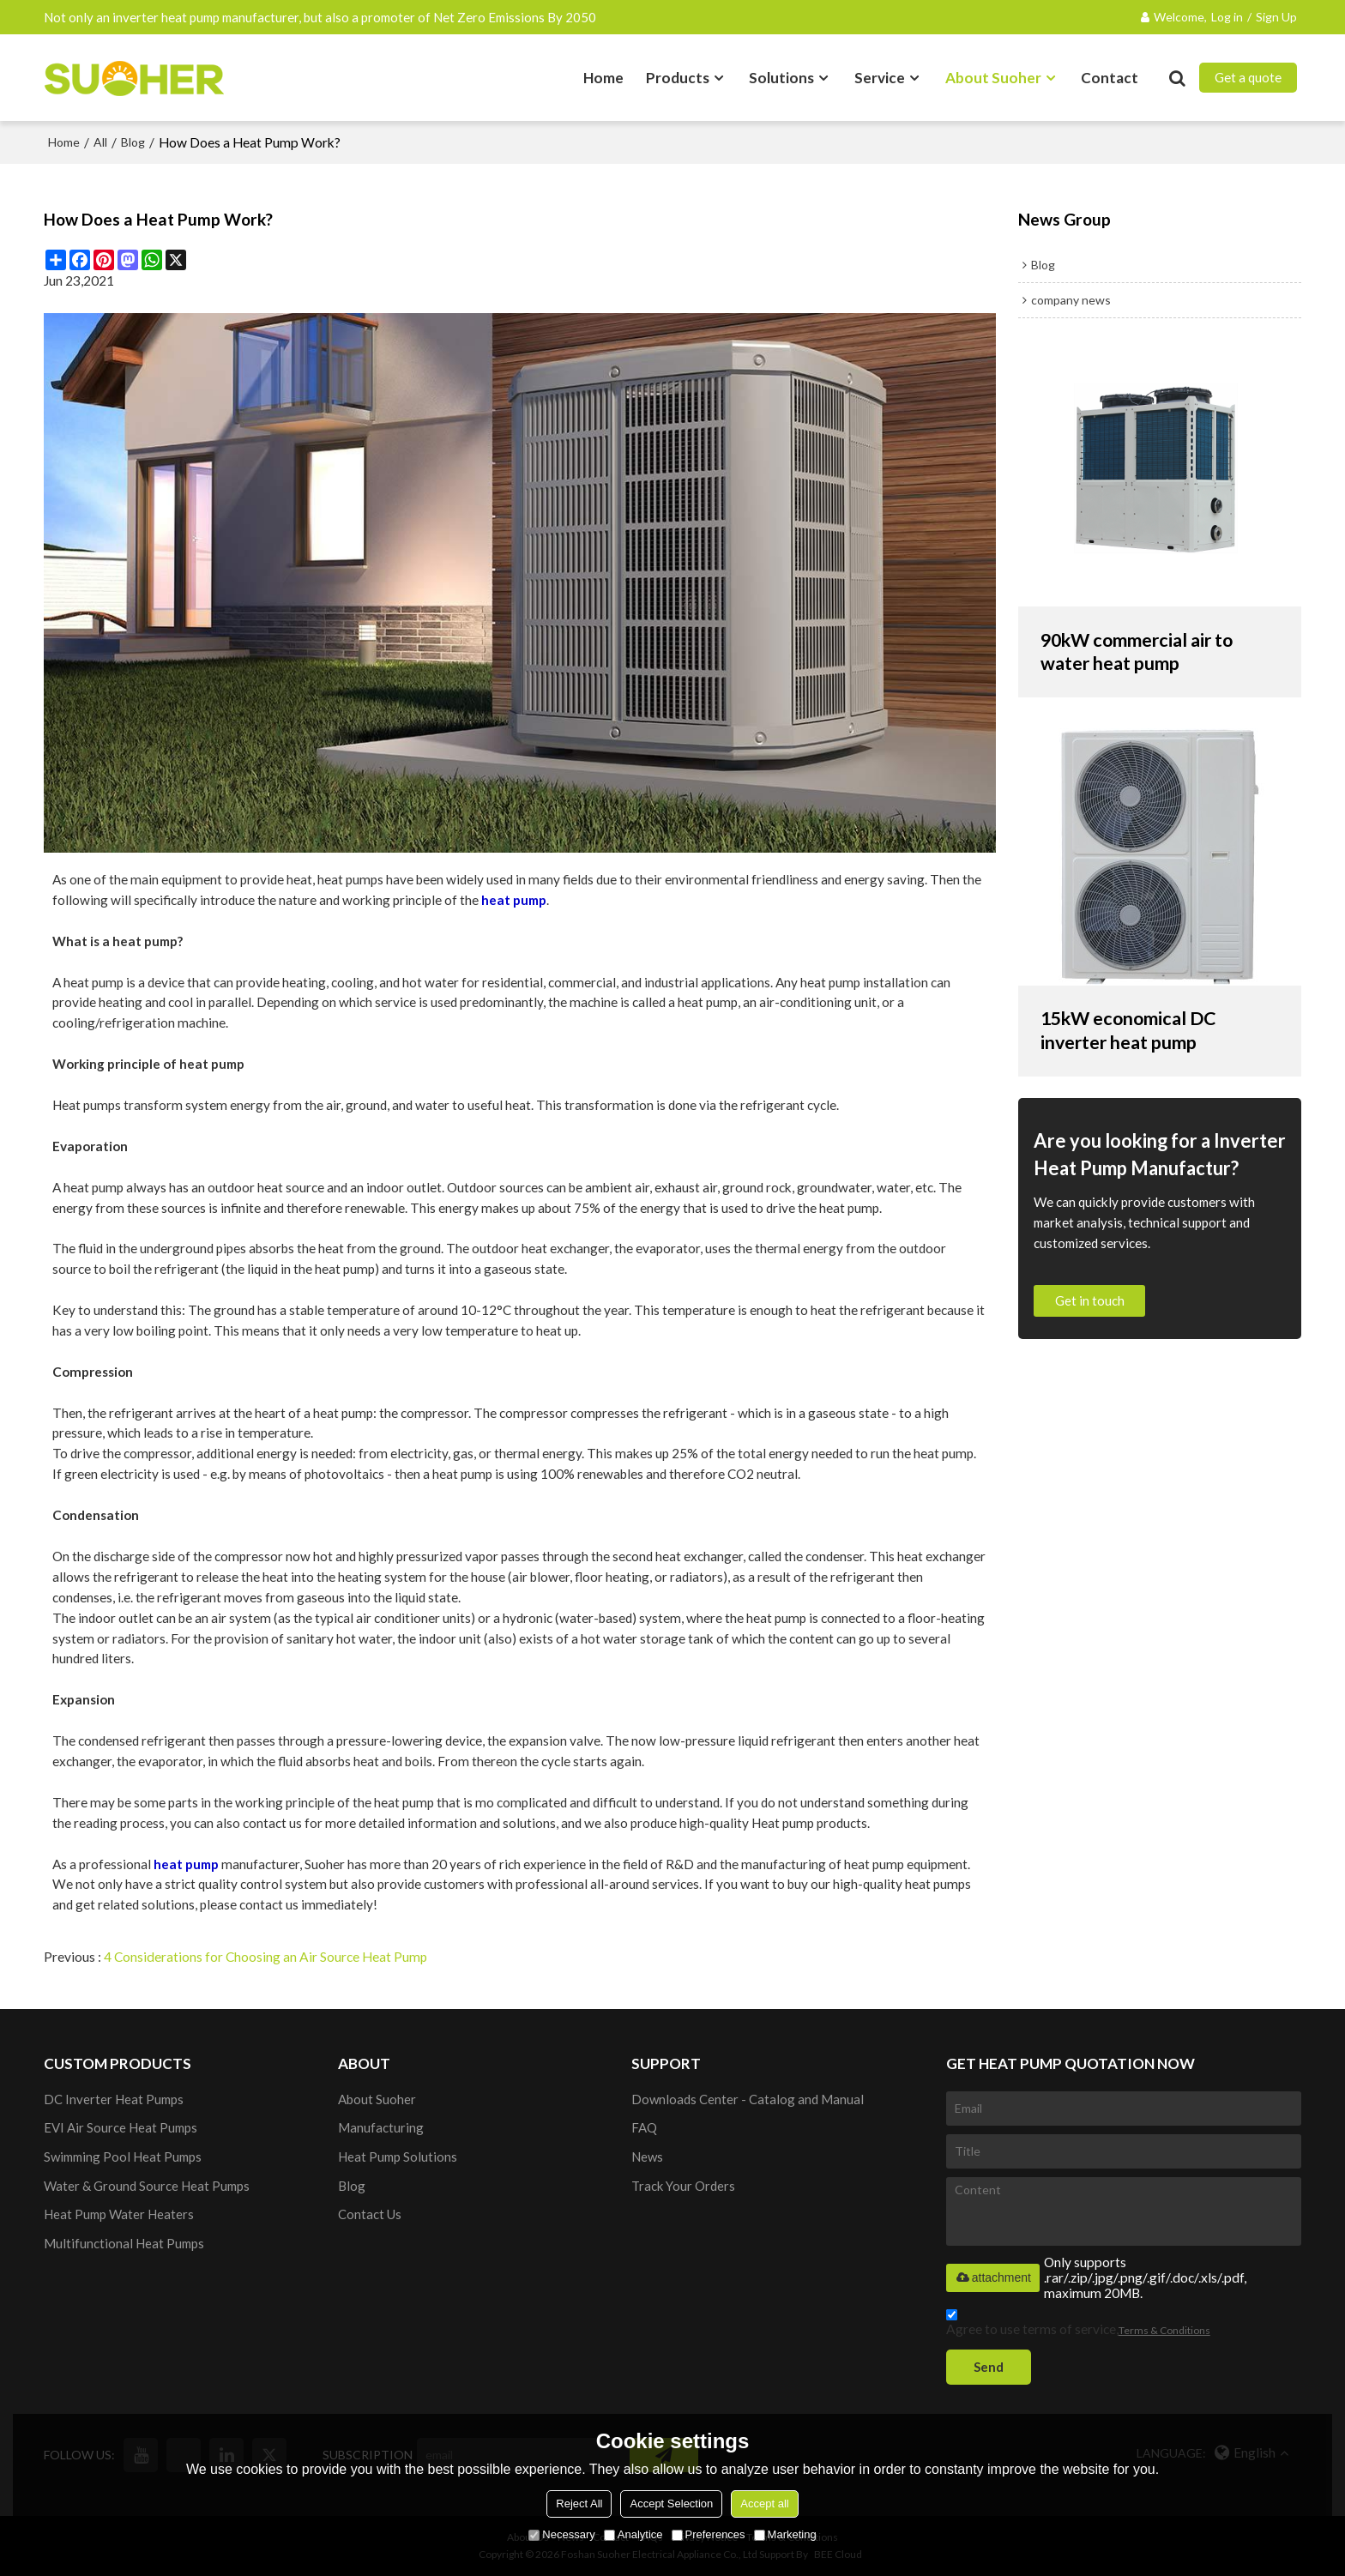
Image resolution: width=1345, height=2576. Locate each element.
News (647, 2155)
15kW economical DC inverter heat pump (1131, 1030)
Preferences (708, 2534)
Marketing (785, 2534)
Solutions (781, 77)
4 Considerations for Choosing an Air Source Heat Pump (267, 1956)
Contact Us (369, 2214)
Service (879, 77)
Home (603, 77)
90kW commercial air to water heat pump (1140, 650)
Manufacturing (381, 2126)
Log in (1227, 16)
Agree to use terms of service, (1078, 2324)
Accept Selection (671, 2503)
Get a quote (1248, 77)
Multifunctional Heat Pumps (124, 2243)
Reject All (579, 2503)
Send (989, 2366)
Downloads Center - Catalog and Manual (748, 2097)
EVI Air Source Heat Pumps (120, 2126)
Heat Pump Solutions (397, 2155)
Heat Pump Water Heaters (119, 2214)
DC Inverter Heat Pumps (114, 2097)
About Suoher (993, 77)
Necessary (561, 2534)
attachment (993, 2276)
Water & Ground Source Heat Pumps (147, 2185)
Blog (133, 141)
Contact (1109, 77)
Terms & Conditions (1164, 2329)
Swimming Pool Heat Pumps (123, 2155)
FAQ (644, 2126)
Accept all (764, 2503)
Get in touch (1090, 1300)
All (100, 141)
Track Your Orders (683, 2185)
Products (677, 77)
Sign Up (1276, 16)
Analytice (633, 2534)
